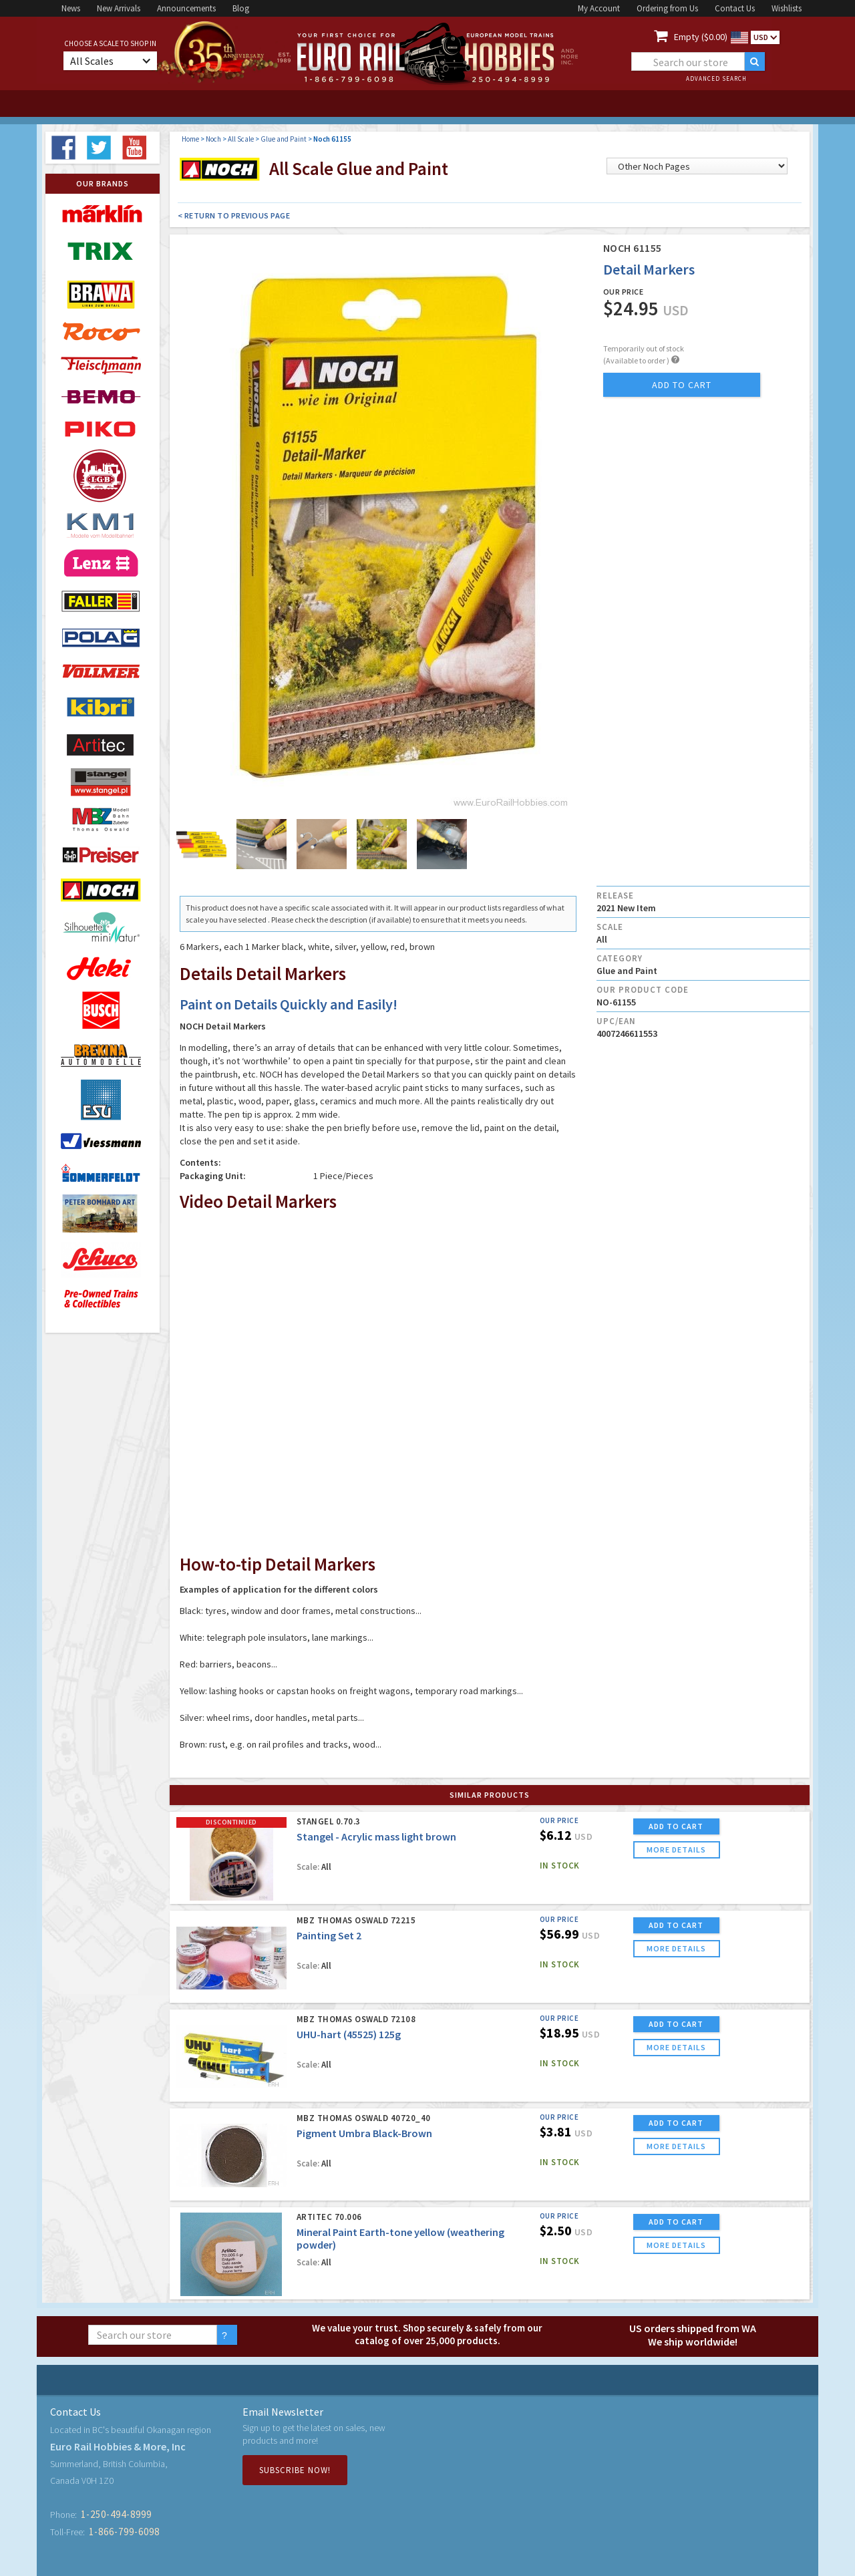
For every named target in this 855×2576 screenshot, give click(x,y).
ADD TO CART (676, 1826)
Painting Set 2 (329, 1935)
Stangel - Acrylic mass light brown (376, 1836)
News (70, 8)
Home (190, 139)
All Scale (241, 139)
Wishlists (787, 8)
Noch (213, 139)
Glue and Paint (284, 139)
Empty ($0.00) (700, 37)
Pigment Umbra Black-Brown (364, 2133)
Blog (240, 8)
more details (676, 1849)
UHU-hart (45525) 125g (349, 2034)
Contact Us (735, 8)
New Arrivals (118, 8)
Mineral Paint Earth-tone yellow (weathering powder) (400, 2238)
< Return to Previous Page (234, 215)
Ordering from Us (667, 8)
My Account (599, 8)
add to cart (681, 385)
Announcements (186, 8)
